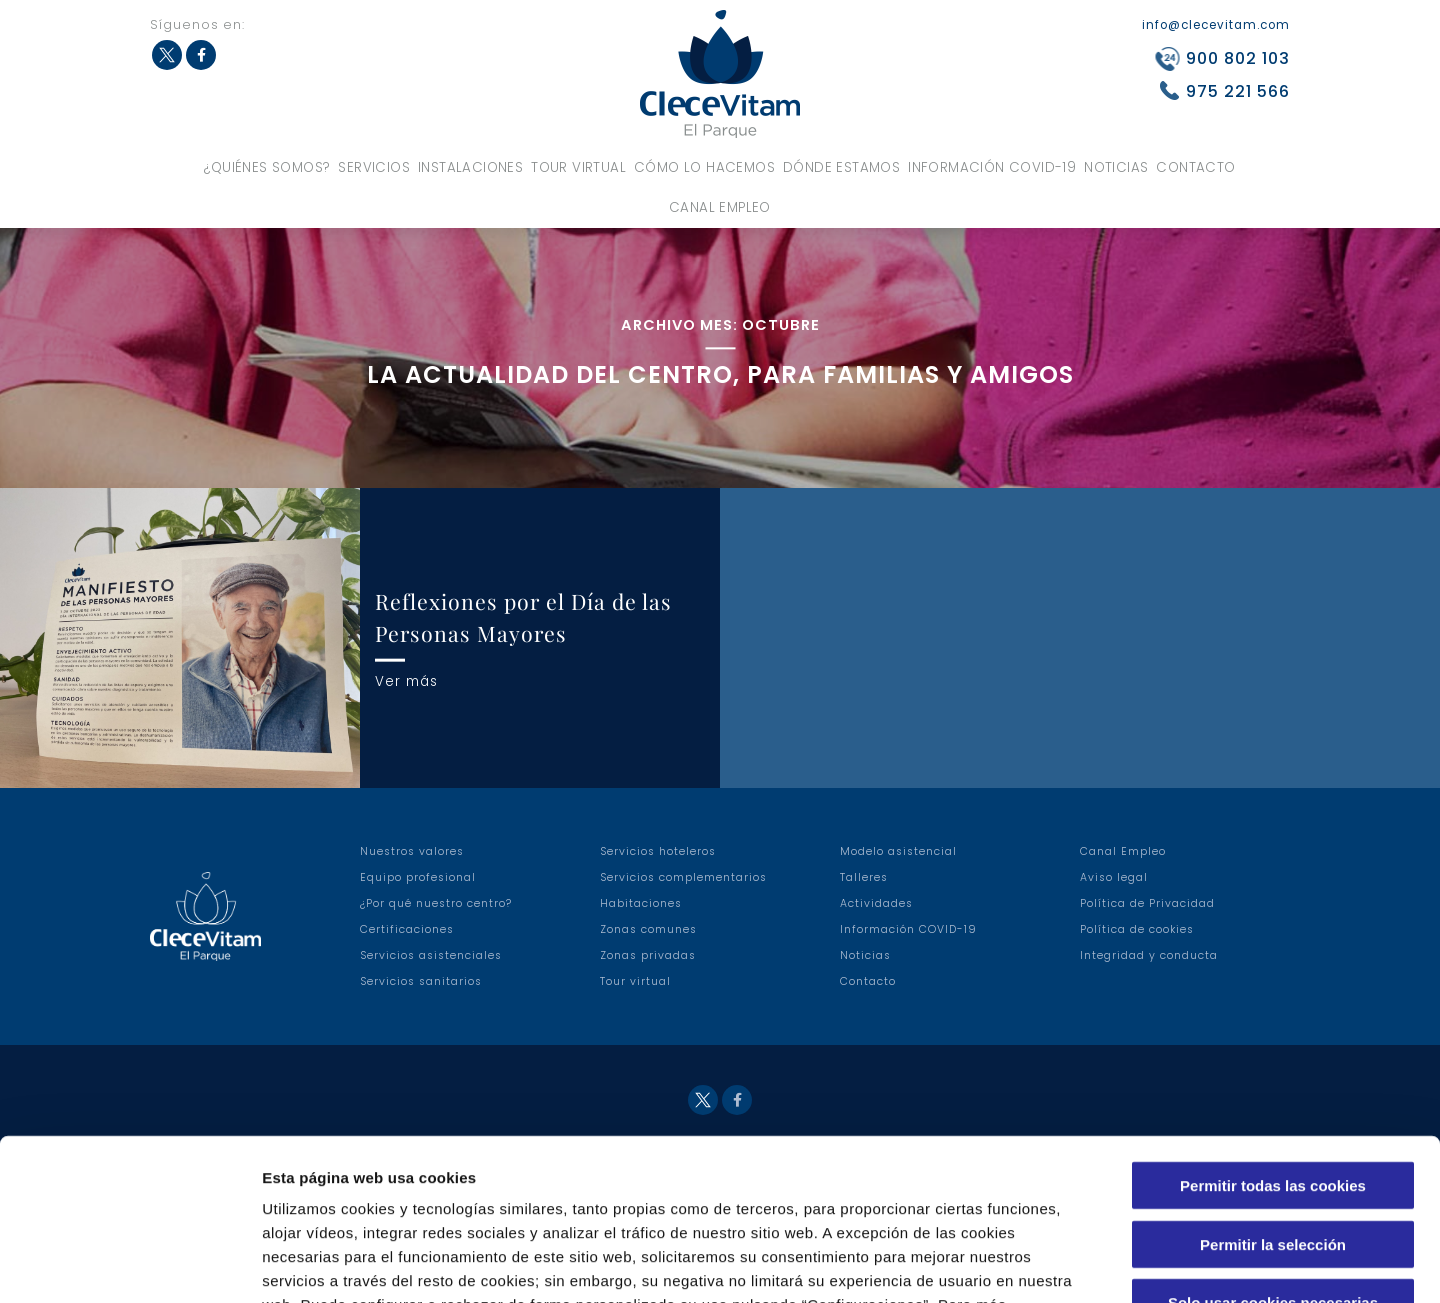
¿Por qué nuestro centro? (436, 903)
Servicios (374, 167)
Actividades (876, 903)
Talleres (864, 877)
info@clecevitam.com (1216, 25)
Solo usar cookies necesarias (1273, 1156)
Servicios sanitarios (421, 981)
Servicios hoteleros (658, 851)
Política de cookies (1137, 929)
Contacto (1195, 167)
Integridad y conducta (1149, 955)
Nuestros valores (412, 851)
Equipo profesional (418, 877)
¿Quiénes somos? (267, 167)
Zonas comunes (648, 929)
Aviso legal (1114, 877)
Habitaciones (641, 903)
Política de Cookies (605, 1182)
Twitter (167, 55)
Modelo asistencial (898, 851)
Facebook (201, 55)
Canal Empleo (720, 207)
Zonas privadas (648, 955)
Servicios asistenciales (431, 955)
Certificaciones (407, 929)
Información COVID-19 (992, 167)
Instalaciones (470, 167)
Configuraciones (1076, 1263)
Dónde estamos (841, 167)
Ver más (406, 680)
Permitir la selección (1273, 1098)
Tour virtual (578, 167)
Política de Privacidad (1147, 903)
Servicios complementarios (683, 877)
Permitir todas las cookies (1273, 1039)
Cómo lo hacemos (704, 167)
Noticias (1116, 167)
